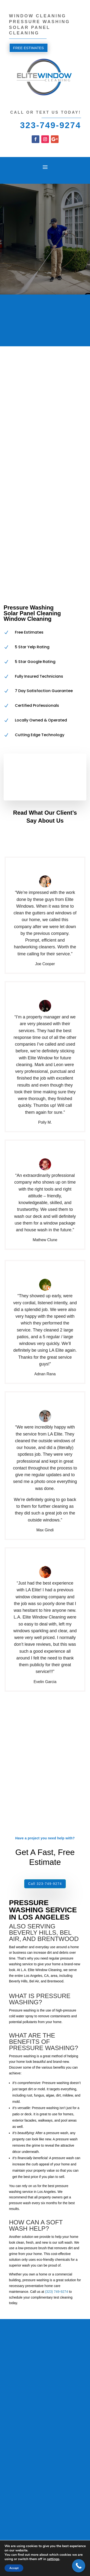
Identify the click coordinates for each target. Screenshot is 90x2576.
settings (53, 2559)
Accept (13, 2568)
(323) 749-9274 (56, 2292)
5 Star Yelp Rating (32, 647)
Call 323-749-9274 (45, 1884)
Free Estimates (28, 48)
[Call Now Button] (78, 2565)
